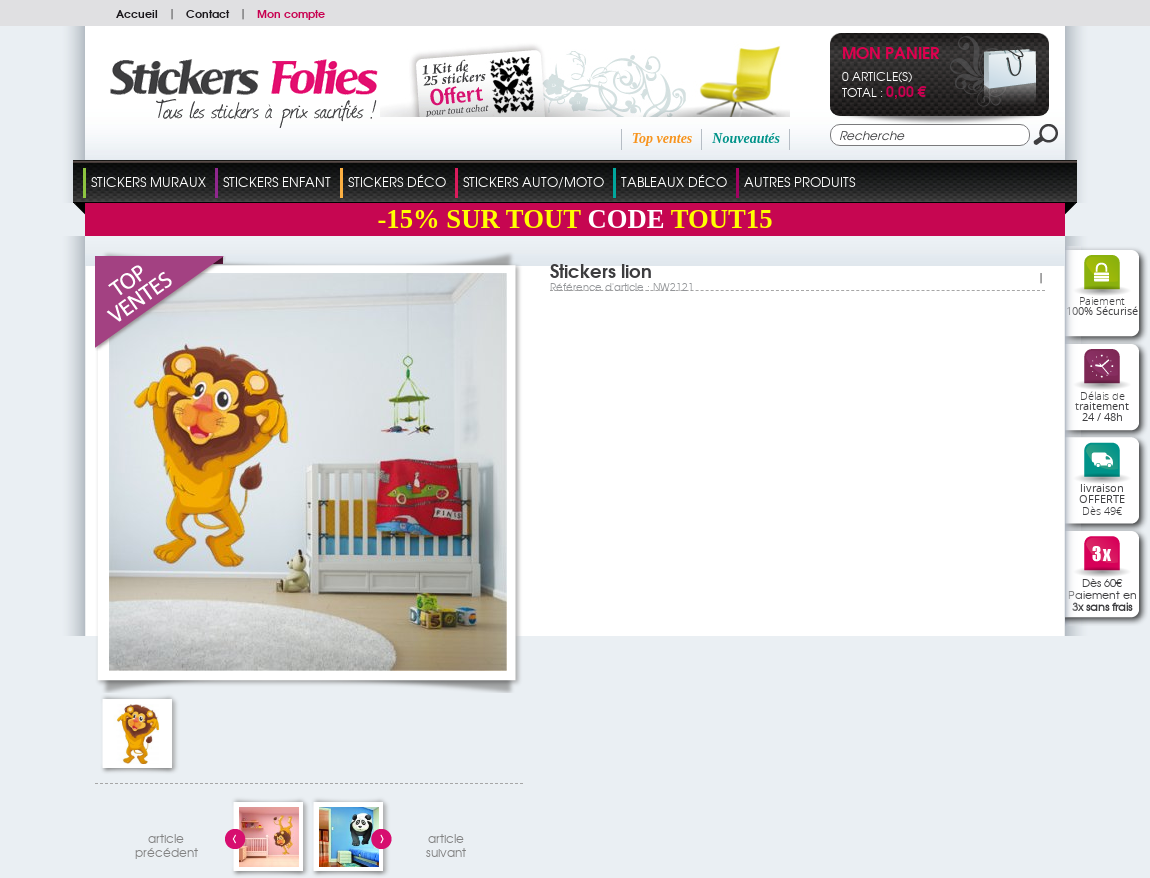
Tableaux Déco (674, 181)
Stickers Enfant (277, 181)
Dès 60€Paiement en (1102, 594)
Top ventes (662, 138)
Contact (207, 13)
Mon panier (890, 54)
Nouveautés (746, 138)
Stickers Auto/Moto (533, 181)
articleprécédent (166, 842)
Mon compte (291, 13)
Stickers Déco (397, 181)
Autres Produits (799, 181)
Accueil (137, 13)
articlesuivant (446, 842)
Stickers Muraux (148, 181)
